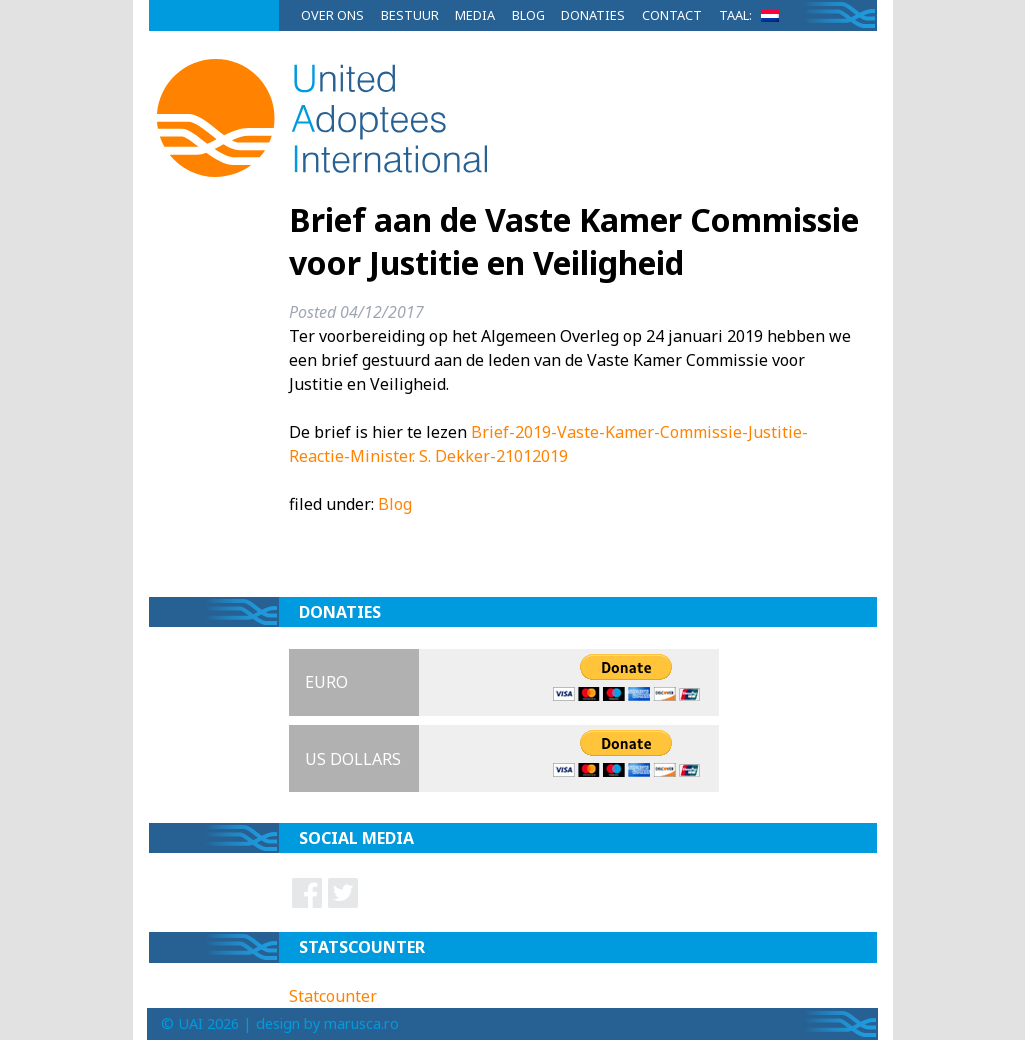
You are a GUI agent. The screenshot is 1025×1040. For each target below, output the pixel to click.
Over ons (332, 15)
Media (475, 15)
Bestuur (410, 15)
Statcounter (333, 996)
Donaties (593, 15)
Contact (672, 15)
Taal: (752, 15)
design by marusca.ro (327, 1023)
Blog (528, 15)
